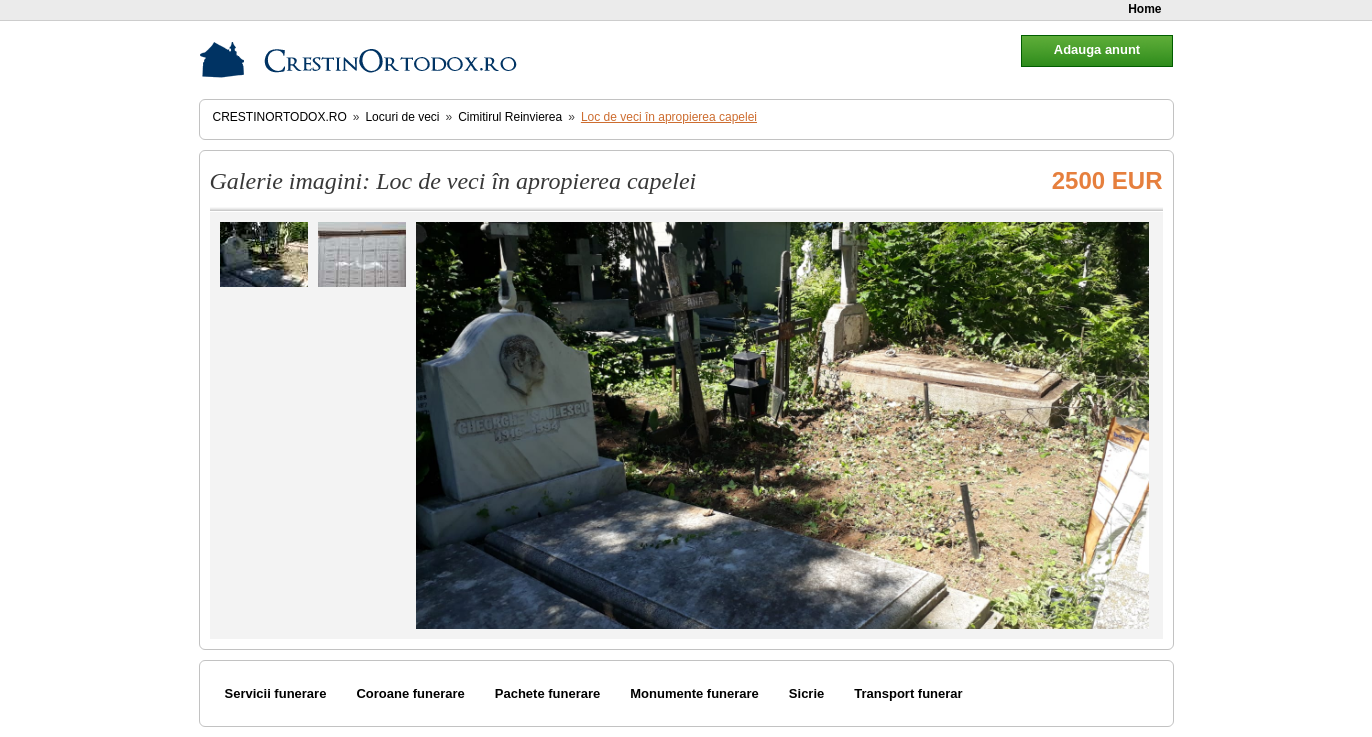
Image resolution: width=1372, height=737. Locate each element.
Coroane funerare (410, 693)
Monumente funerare (694, 693)
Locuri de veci (402, 117)
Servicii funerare (276, 693)
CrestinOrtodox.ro (280, 117)
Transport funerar (908, 693)
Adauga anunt (1097, 49)
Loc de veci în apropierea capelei (669, 117)
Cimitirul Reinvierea (510, 117)
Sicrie (806, 693)
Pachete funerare (548, 693)
